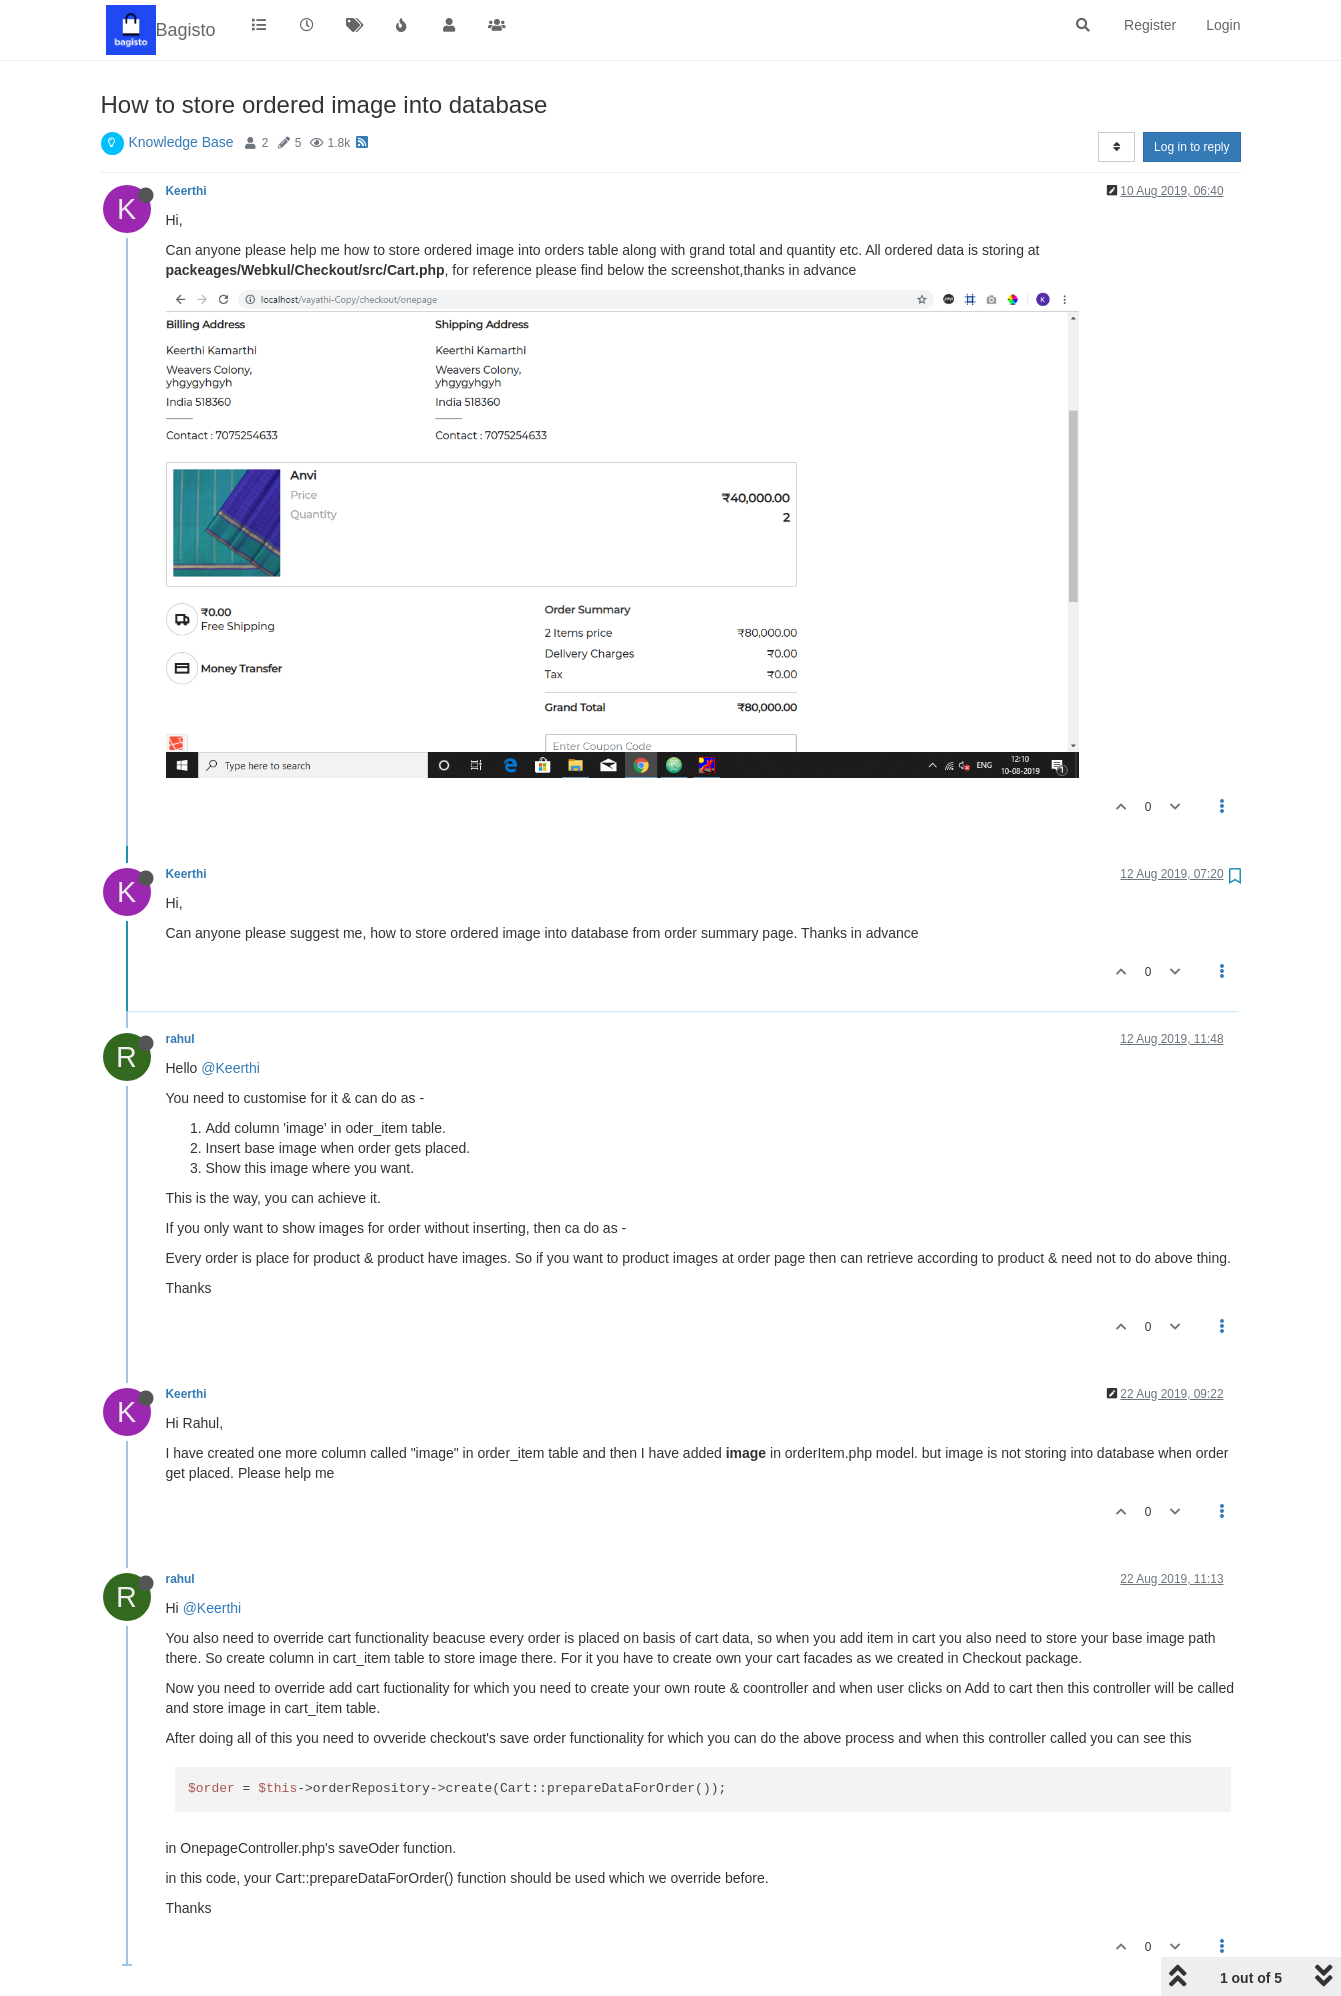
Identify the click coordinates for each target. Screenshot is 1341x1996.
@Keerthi (230, 1068)
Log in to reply (1191, 147)
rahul (180, 1039)
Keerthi (186, 191)
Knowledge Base (181, 142)
